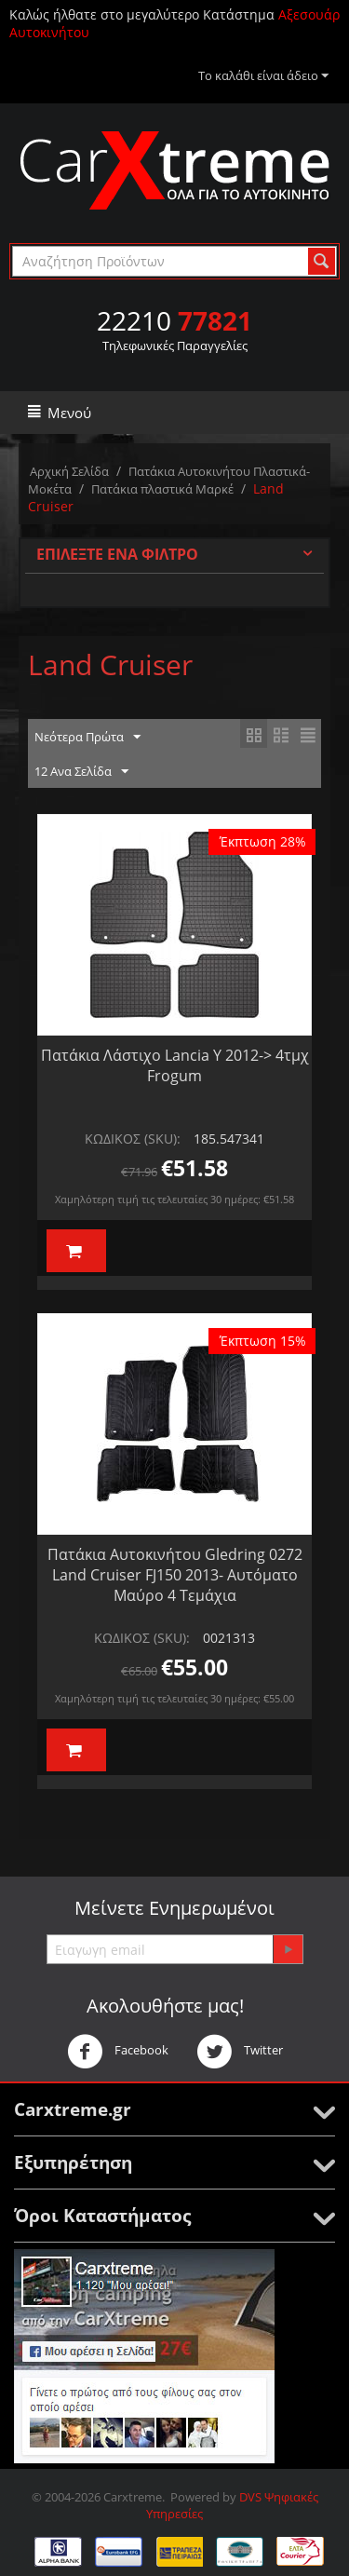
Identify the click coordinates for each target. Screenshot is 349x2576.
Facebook (117, 2051)
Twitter (239, 2051)
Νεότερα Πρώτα (87, 737)
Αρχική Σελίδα (69, 471)
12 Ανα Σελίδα (81, 772)
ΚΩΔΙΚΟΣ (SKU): (133, 1138)
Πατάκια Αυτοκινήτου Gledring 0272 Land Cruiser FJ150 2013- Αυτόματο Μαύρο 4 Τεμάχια (174, 1575)
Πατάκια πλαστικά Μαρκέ (162, 489)
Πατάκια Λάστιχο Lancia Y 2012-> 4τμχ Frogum (175, 1065)
